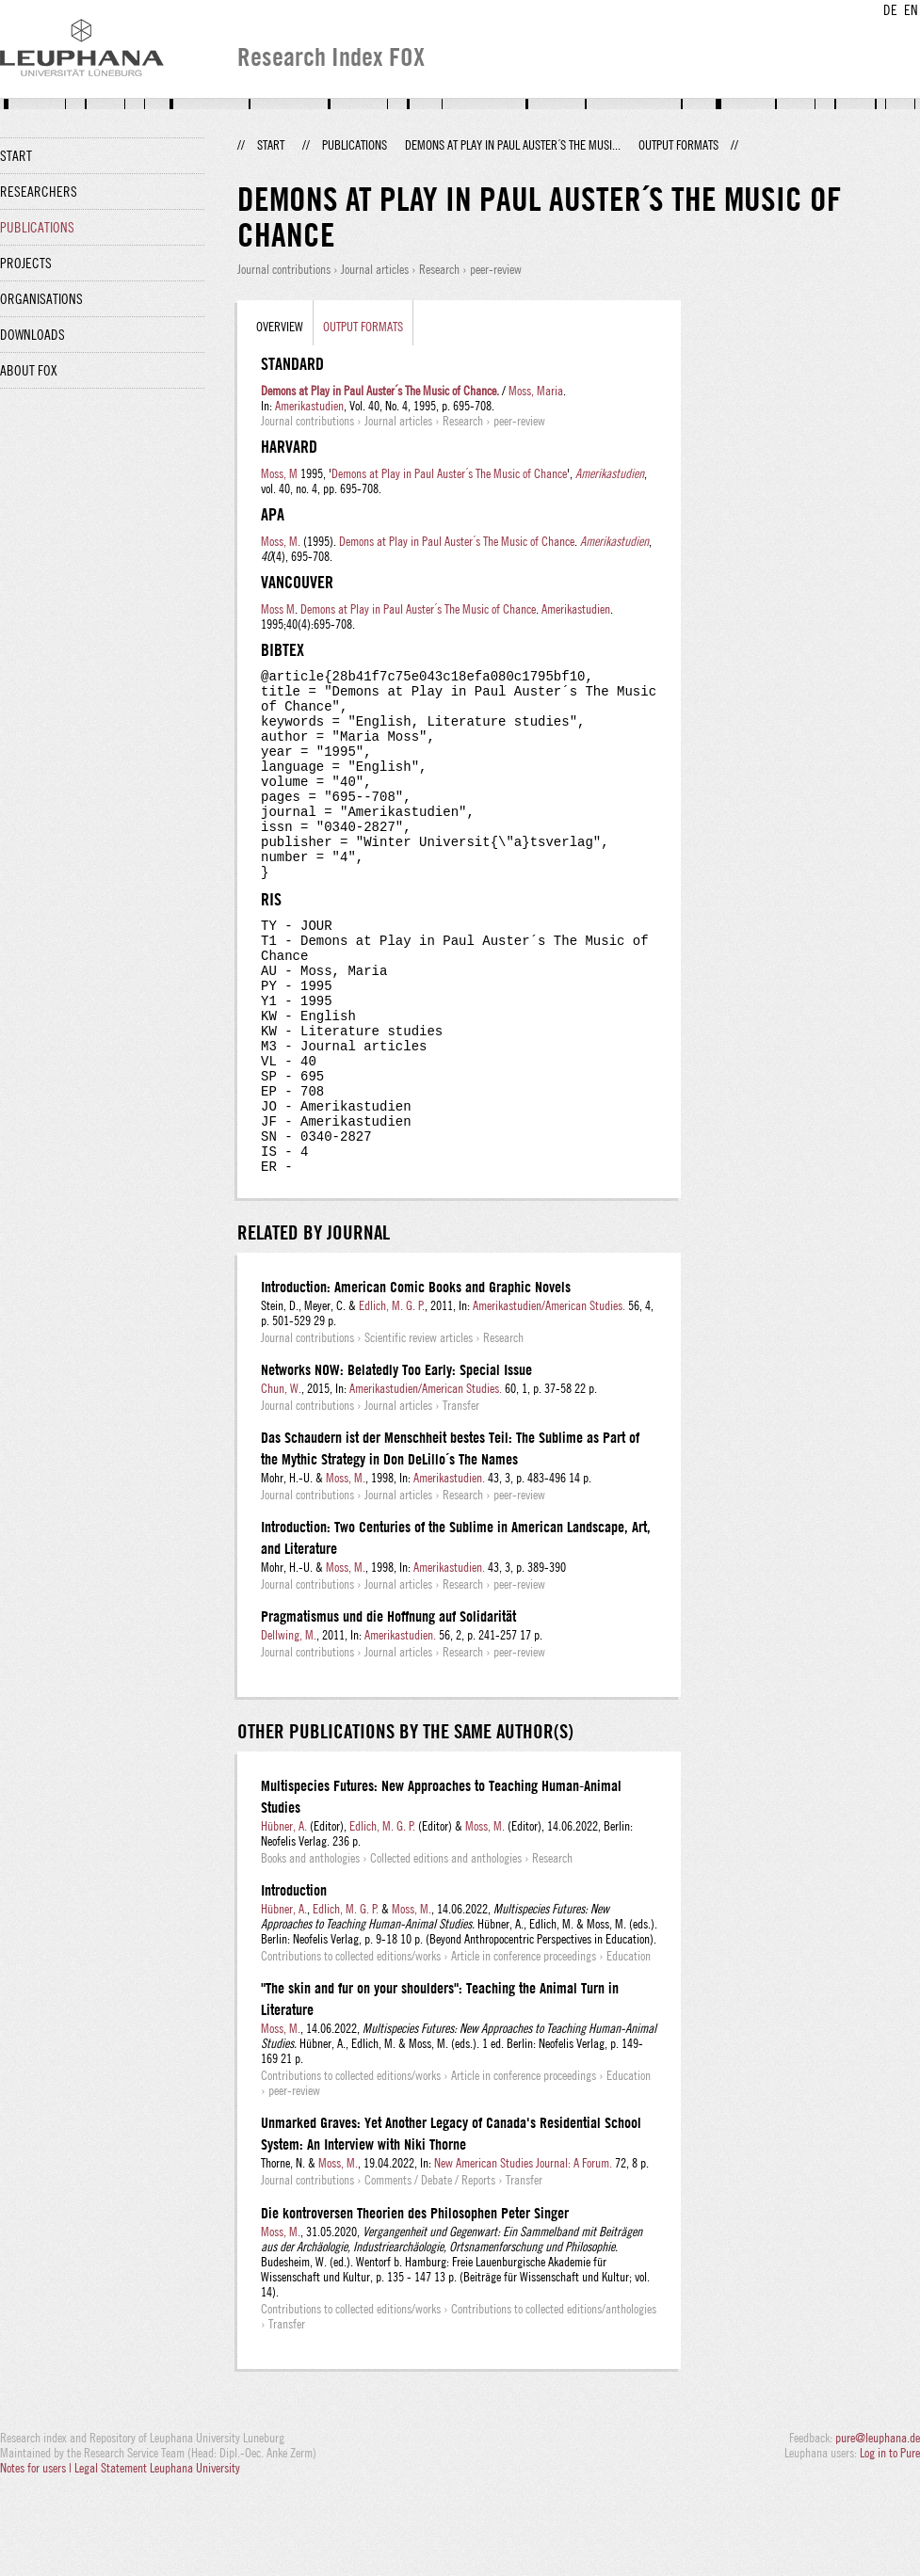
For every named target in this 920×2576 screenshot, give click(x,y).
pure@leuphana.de (877, 2525)
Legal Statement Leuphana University (157, 2555)
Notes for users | (37, 2555)
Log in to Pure (890, 2540)
